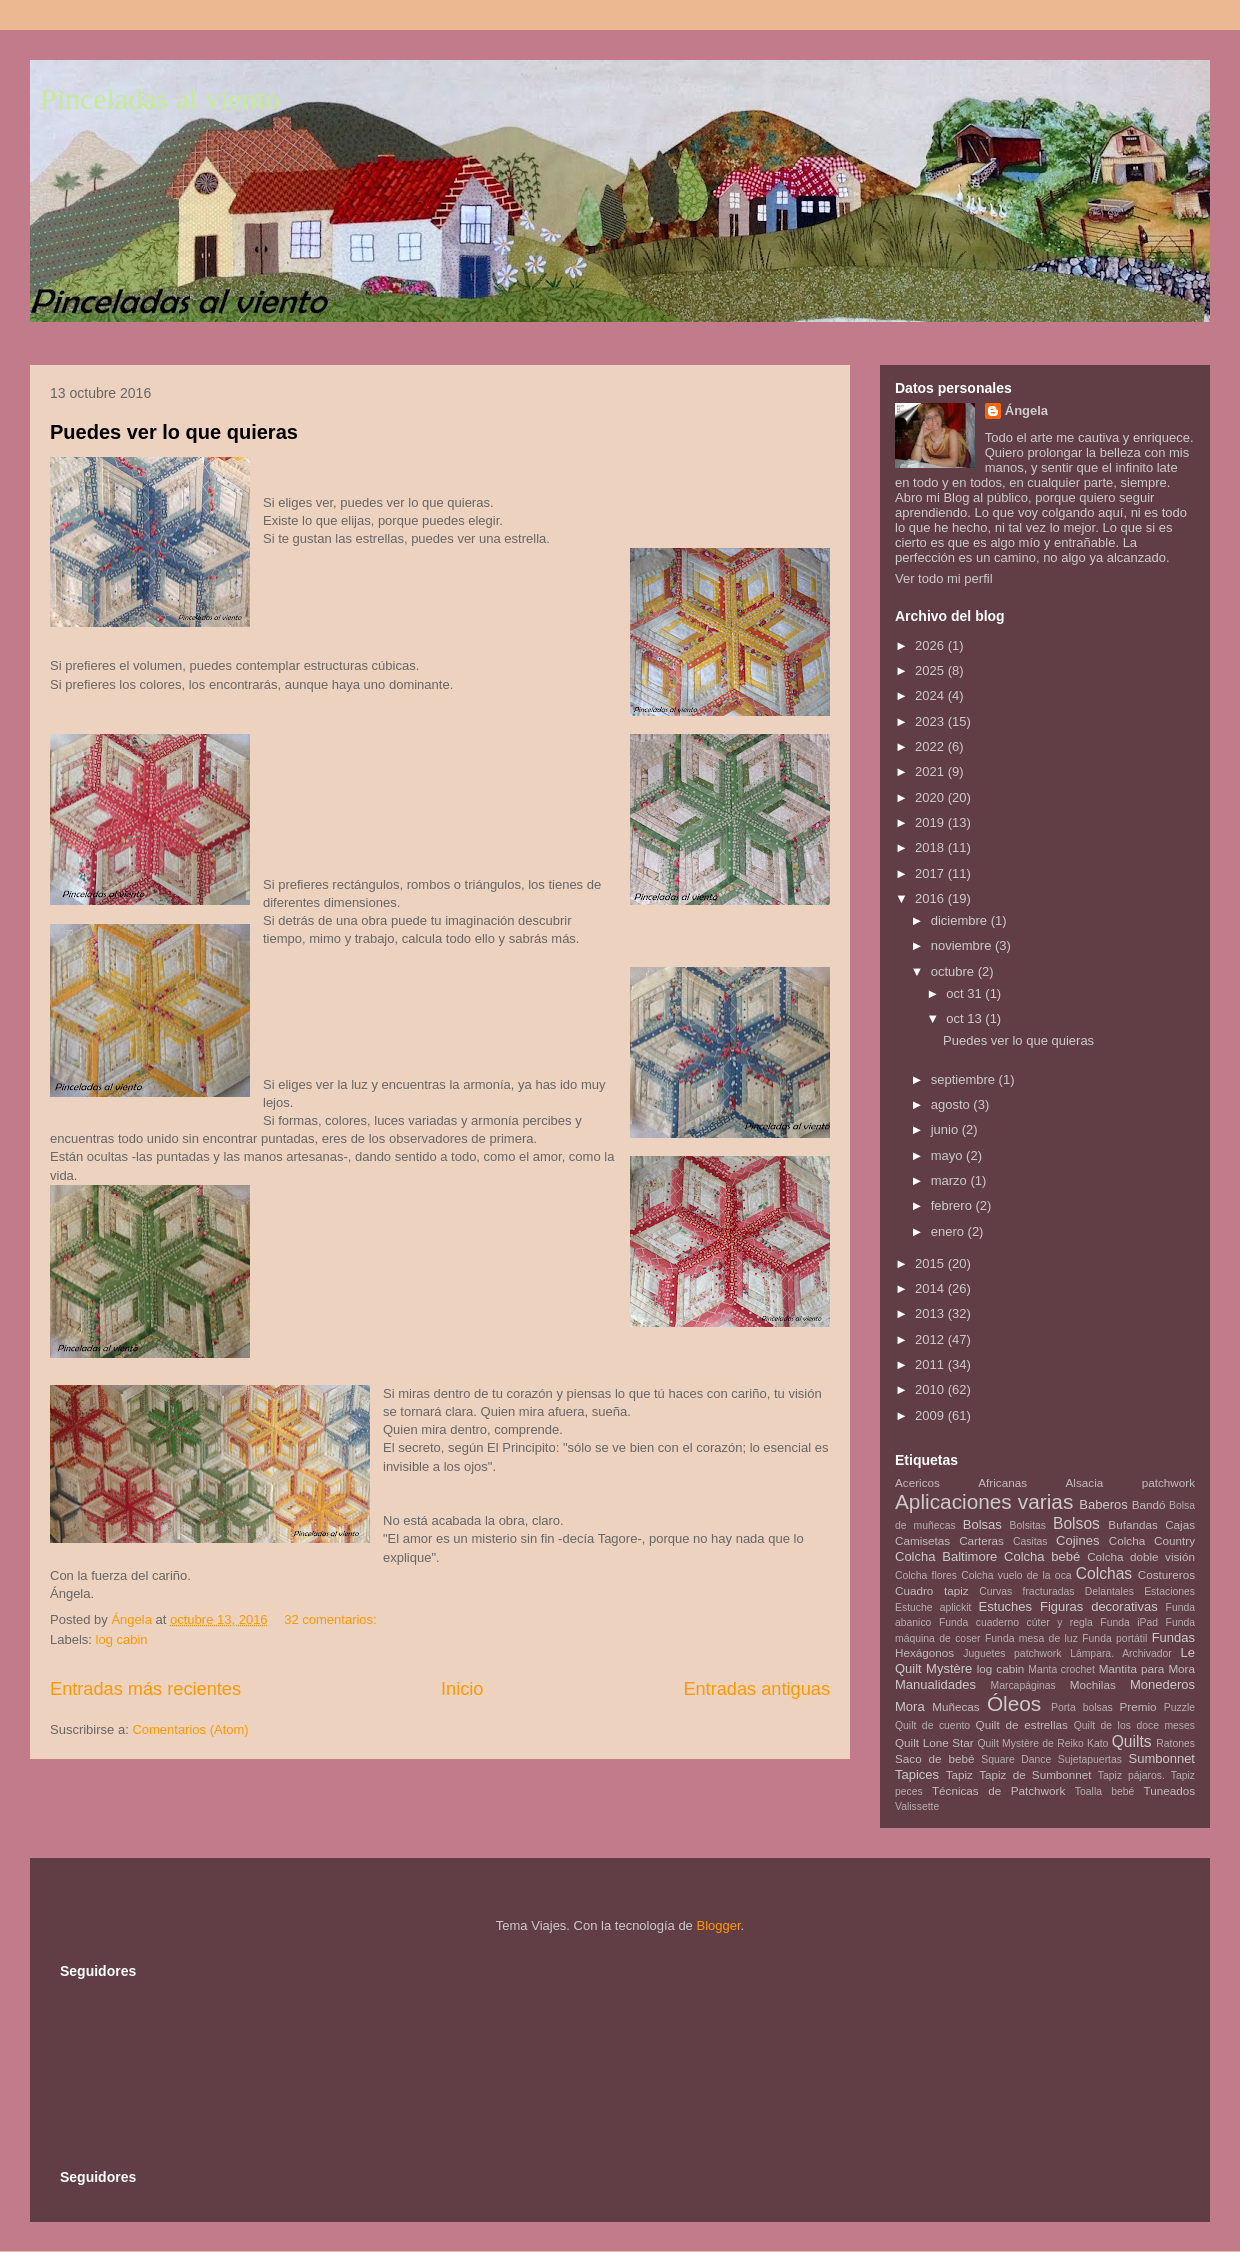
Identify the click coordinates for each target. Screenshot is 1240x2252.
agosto (952, 1104)
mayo (948, 1155)
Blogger (718, 1925)
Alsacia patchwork (1130, 1482)
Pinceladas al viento (160, 98)
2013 (931, 1313)
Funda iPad (1129, 1622)
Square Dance (1016, 1759)
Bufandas (1132, 1524)
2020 (931, 797)
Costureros (1166, 1574)
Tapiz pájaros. (1131, 1775)
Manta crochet (1061, 1669)
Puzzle (1179, 1707)
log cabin (122, 1639)
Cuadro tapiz (932, 1590)
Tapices (917, 1774)
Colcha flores (926, 1575)
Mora (910, 1706)
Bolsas (982, 1524)
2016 (931, 898)
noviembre (963, 945)
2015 (931, 1263)
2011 (931, 1364)
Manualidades (935, 1684)
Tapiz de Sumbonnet (1035, 1774)
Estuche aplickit (933, 1607)
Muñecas (955, 1706)
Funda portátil (1114, 1638)
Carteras (981, 1540)
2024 (931, 695)
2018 (931, 847)
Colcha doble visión (1141, 1556)
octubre (954, 971)
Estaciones (1169, 1591)
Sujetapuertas (1090, 1759)
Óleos (1014, 1703)
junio (946, 1129)
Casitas (1030, 1541)
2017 (931, 873)
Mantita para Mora (1147, 1668)
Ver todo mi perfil (944, 578)
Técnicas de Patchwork (998, 1790)
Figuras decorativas (1099, 1606)
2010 (931, 1389)
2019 (931, 822)
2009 (931, 1415)
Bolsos (1076, 1523)
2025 (931, 670)
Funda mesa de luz (1031, 1638)
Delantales (1109, 1591)
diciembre (961, 920)
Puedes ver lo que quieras (174, 432)
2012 (931, 1339)
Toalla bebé (1104, 1791)
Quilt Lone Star (934, 1742)
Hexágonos (924, 1652)
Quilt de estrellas (1022, 1724)
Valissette (917, 1806)
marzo (951, 1180)
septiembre (965, 1079)
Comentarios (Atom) (190, 1729)
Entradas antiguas (756, 1689)
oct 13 (965, 1018)
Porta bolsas (1082, 1707)
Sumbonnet (1161, 1758)
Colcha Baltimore (946, 1556)
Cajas (1180, 1524)
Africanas (1002, 1482)
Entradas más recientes (145, 1689)
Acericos (917, 1482)
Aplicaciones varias (984, 1501)
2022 (931, 746)
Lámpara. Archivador (1121, 1653)
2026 (931, 645)
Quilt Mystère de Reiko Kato (1042, 1743)
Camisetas (922, 1540)
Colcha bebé (1042, 1556)
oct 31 (965, 993)
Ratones (1175, 1743)
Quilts (1132, 1741)
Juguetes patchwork (1012, 1653)
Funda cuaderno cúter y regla (1016, 1622)
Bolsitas (1028, 1525)
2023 (931, 721)
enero (949, 1231)
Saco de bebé (934, 1758)
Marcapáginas (1023, 1685)
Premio (1138, 1706)
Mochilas (1093, 1684)
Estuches (1005, 1606)
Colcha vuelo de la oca (1016, 1575)
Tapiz (959, 1774)
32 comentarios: (332, 1619)
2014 (931, 1288)
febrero (953, 1205)
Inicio (462, 1689)
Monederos (1162, 1684)
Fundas (1173, 1637)
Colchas (1104, 1573)
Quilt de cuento (932, 1725)
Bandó (1149, 1504)
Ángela (1026, 410)
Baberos (1103, 1504)
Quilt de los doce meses (1134, 1725)
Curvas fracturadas (1026, 1591)
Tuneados (1169, 1790)
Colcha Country (1152, 1540)
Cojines (1077, 1540)
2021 (931, 771)
